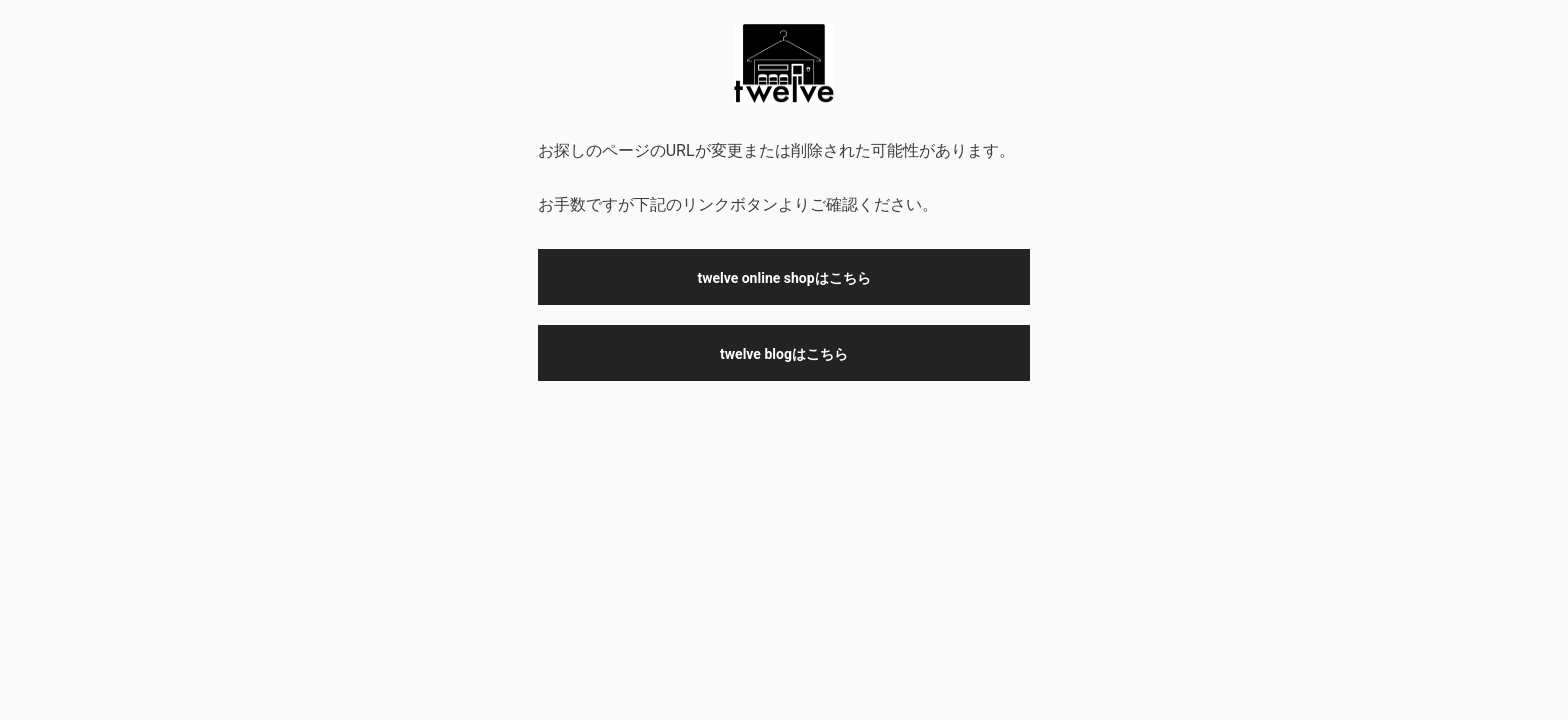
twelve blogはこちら (784, 354)
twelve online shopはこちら (783, 278)
